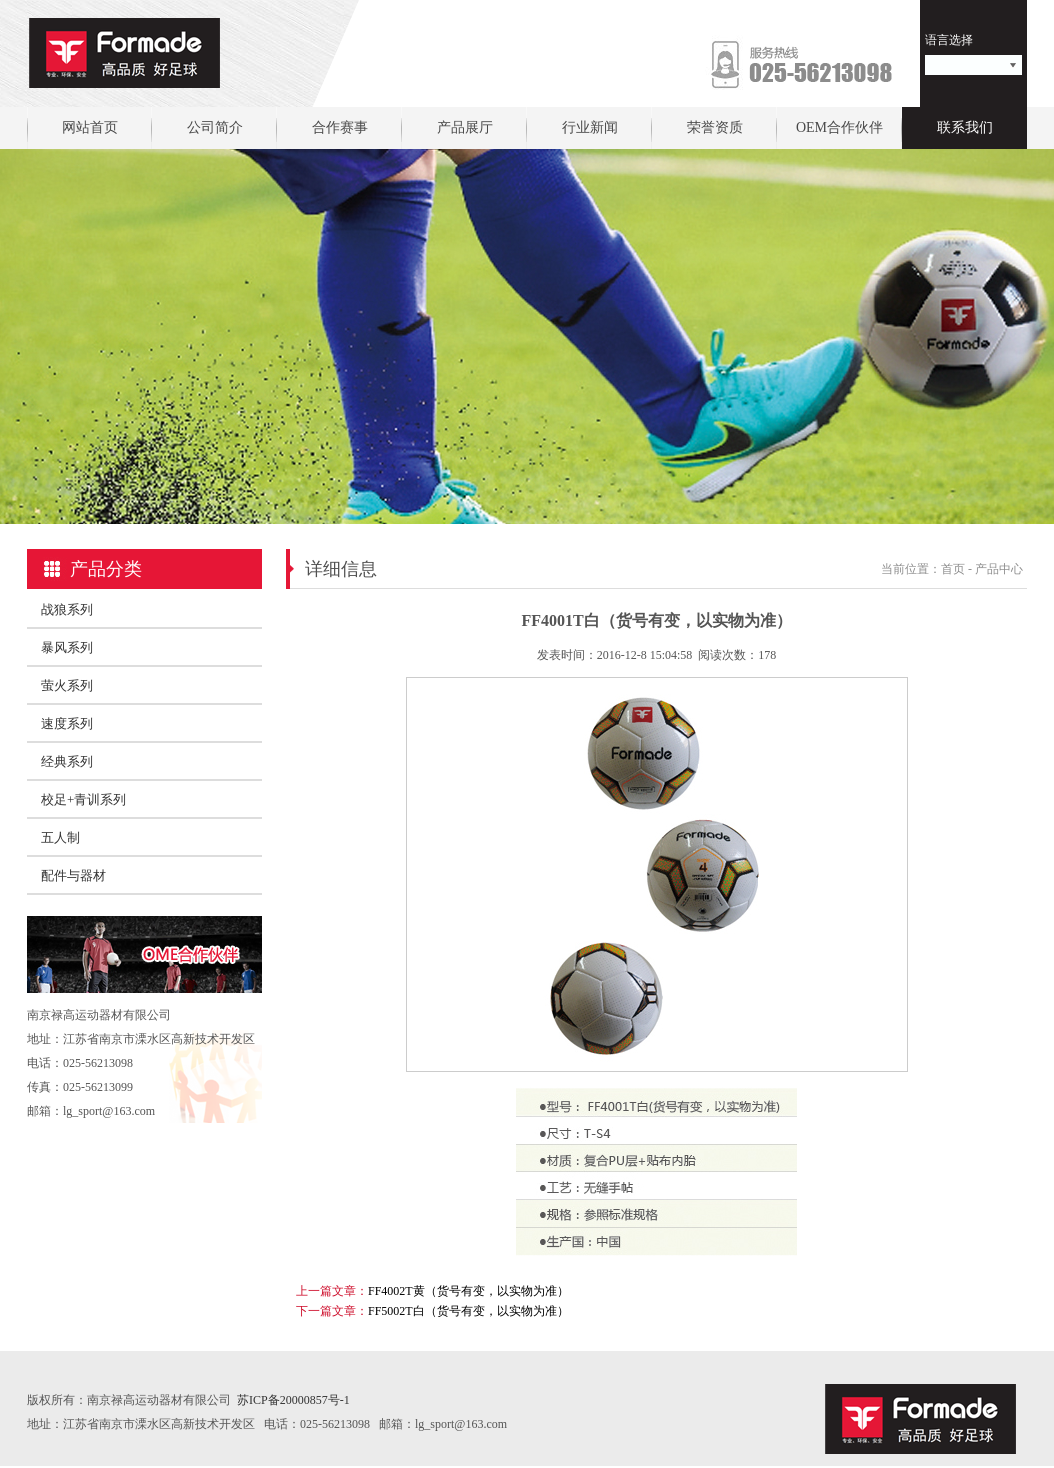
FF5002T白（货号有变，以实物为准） (468, 1311)
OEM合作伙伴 (839, 127)
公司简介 (215, 127)
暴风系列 (67, 647)
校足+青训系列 (83, 799)
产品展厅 (465, 127)
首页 (953, 569)
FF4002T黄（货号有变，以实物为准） (468, 1291)
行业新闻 (590, 127)
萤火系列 (67, 685)
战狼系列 (67, 609)
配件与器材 (73, 875)
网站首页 (90, 127)
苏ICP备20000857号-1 (293, 1400)
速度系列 (67, 723)
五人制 (60, 837)
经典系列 (67, 761)
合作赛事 (340, 127)
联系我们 (965, 127)
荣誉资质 (715, 127)
